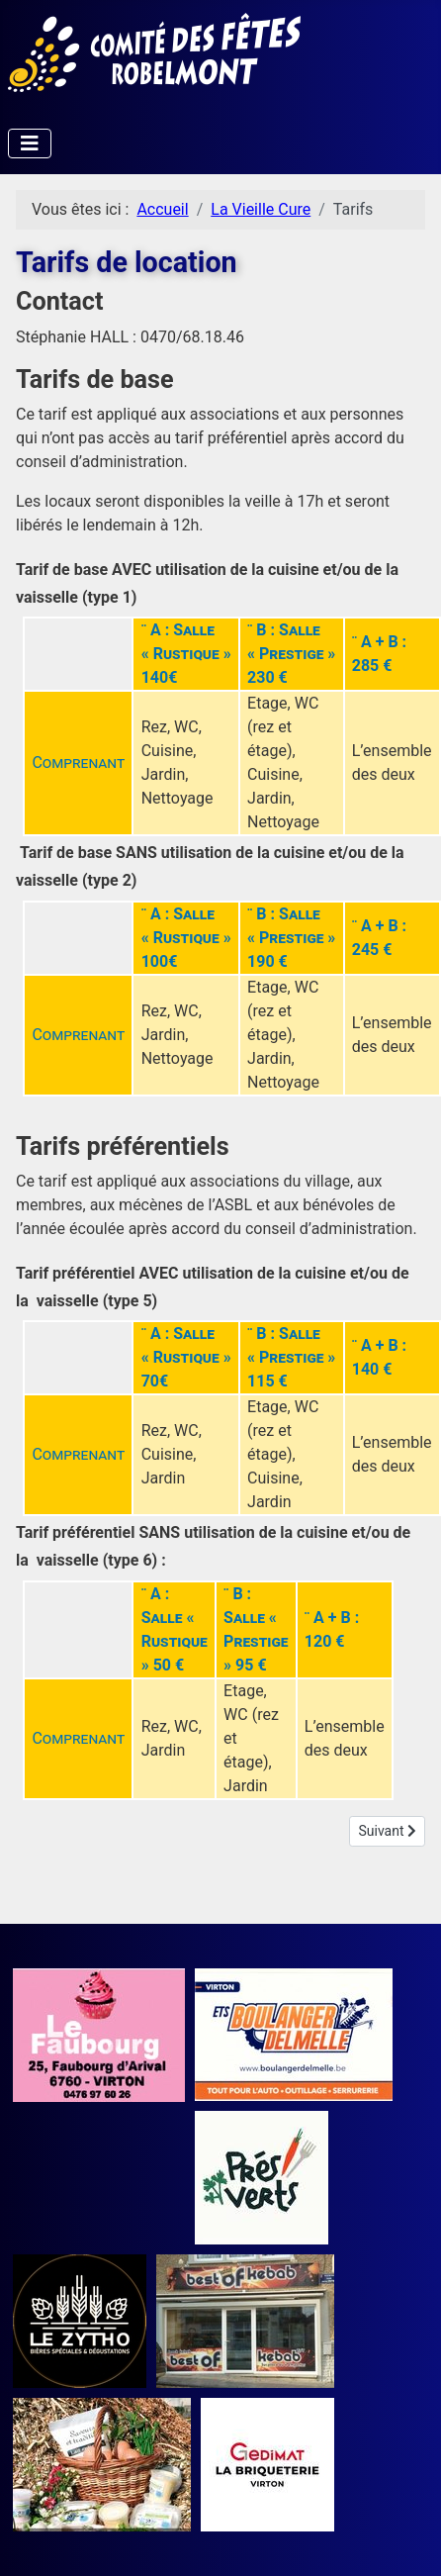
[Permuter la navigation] (29, 143)
